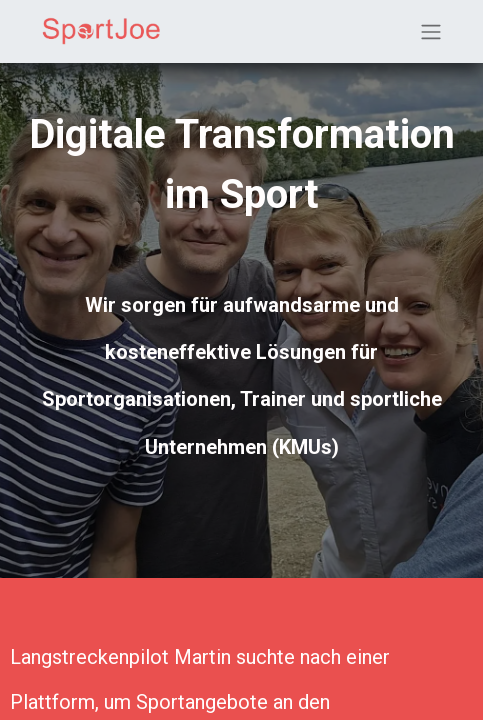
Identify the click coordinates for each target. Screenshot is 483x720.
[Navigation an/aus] (431, 31)
